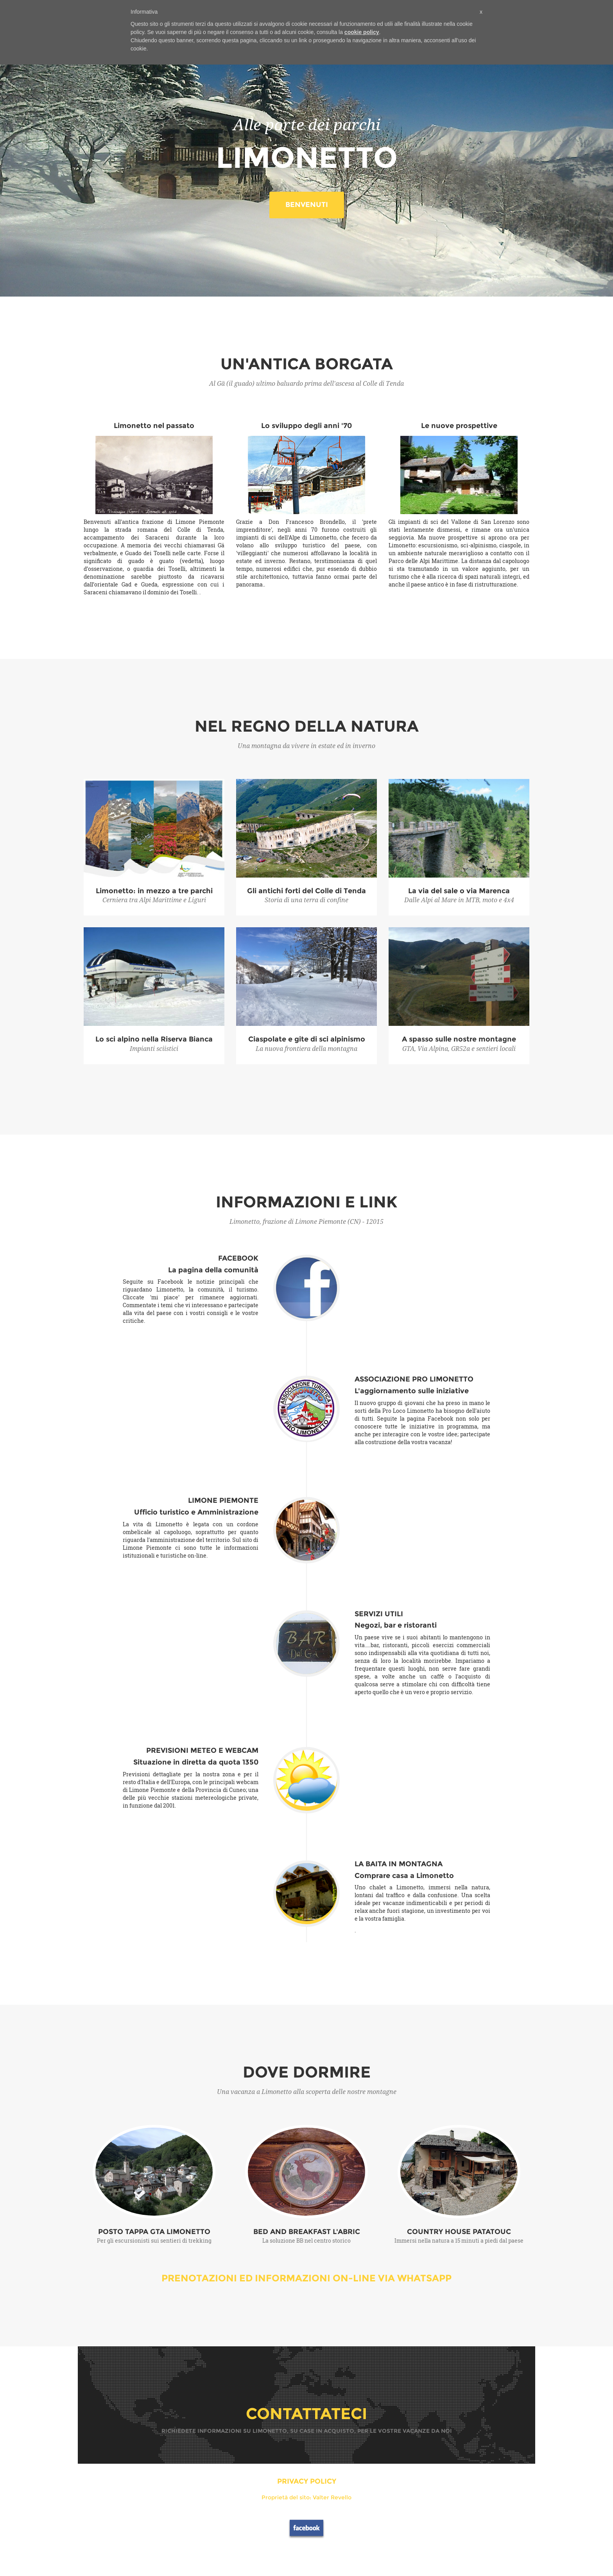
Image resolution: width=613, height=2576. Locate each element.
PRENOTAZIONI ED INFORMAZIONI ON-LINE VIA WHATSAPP (306, 2278)
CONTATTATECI (306, 2413)
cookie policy (361, 32)
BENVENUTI (306, 204)
